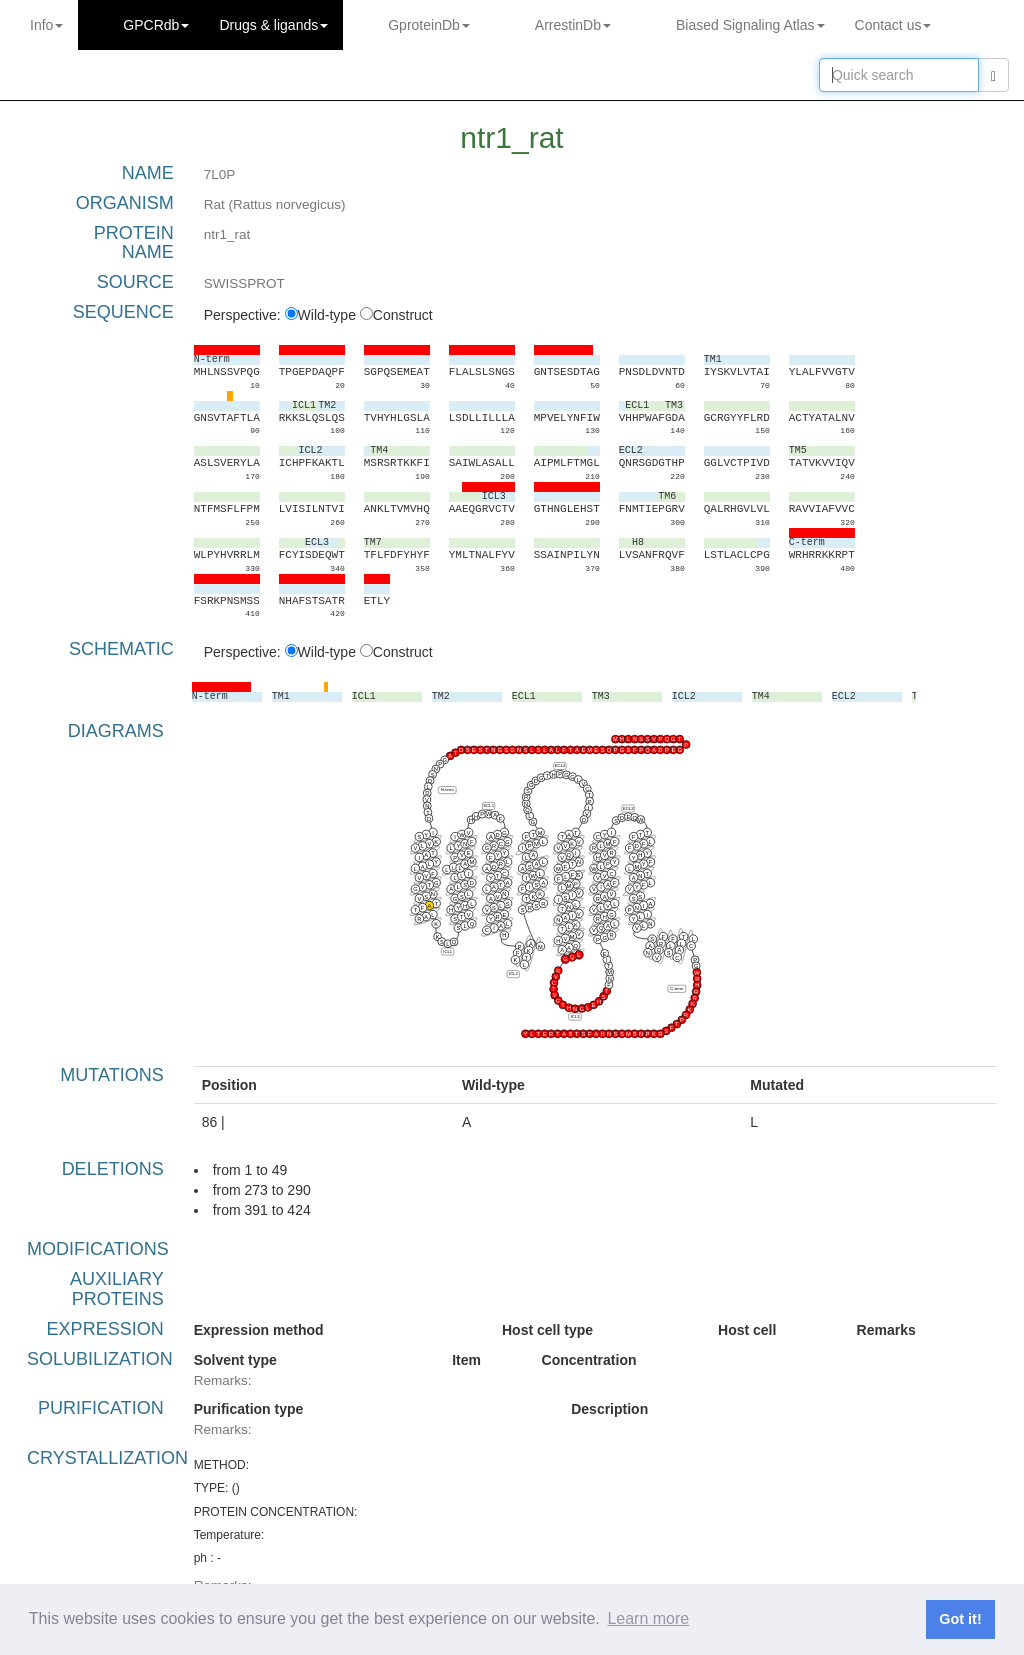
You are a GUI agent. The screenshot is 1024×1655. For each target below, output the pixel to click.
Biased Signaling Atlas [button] (750, 25)
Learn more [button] (648, 1618)
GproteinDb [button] (429, 25)
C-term (676, 988)
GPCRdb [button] (156, 25)
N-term (446, 789)
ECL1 (488, 805)
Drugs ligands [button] (273, 25)
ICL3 (574, 1016)
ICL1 (447, 951)
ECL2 (559, 765)
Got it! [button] (960, 1619)
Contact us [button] (893, 25)
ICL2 (513, 973)
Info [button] (46, 25)
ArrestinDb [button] (573, 25)
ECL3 (628, 808)
